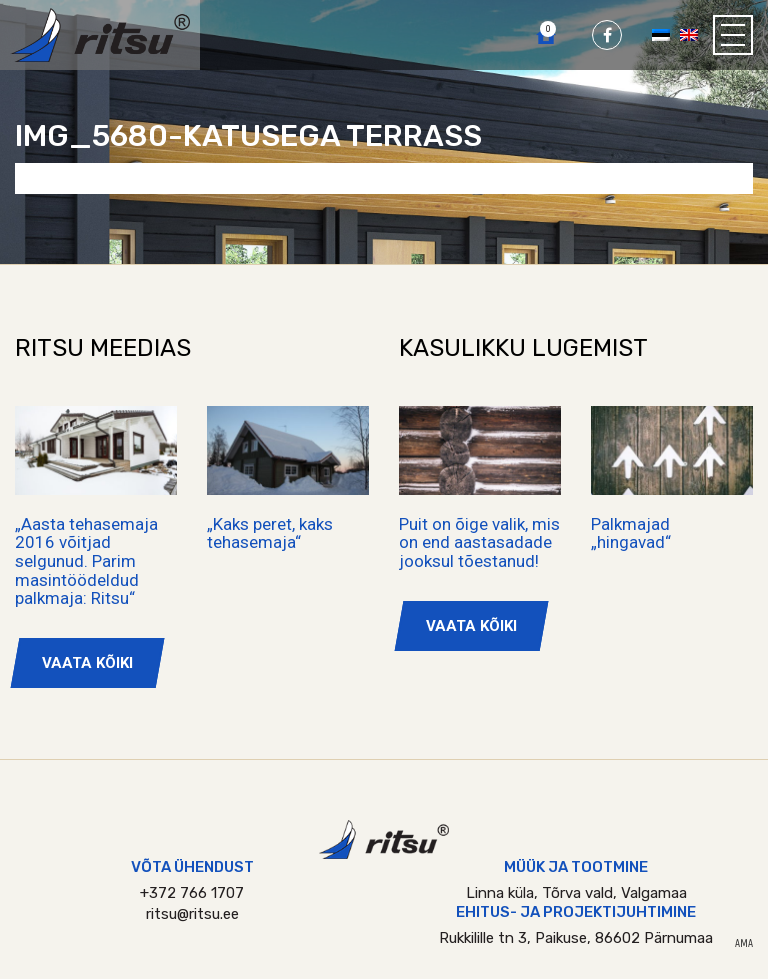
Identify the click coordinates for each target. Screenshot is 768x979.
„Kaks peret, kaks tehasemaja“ (270, 533)
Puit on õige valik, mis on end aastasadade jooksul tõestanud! (479, 542)
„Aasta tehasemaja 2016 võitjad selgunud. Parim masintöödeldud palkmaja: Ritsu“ (86, 561)
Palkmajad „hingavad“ (631, 533)
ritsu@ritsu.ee (192, 914)
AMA (744, 944)
